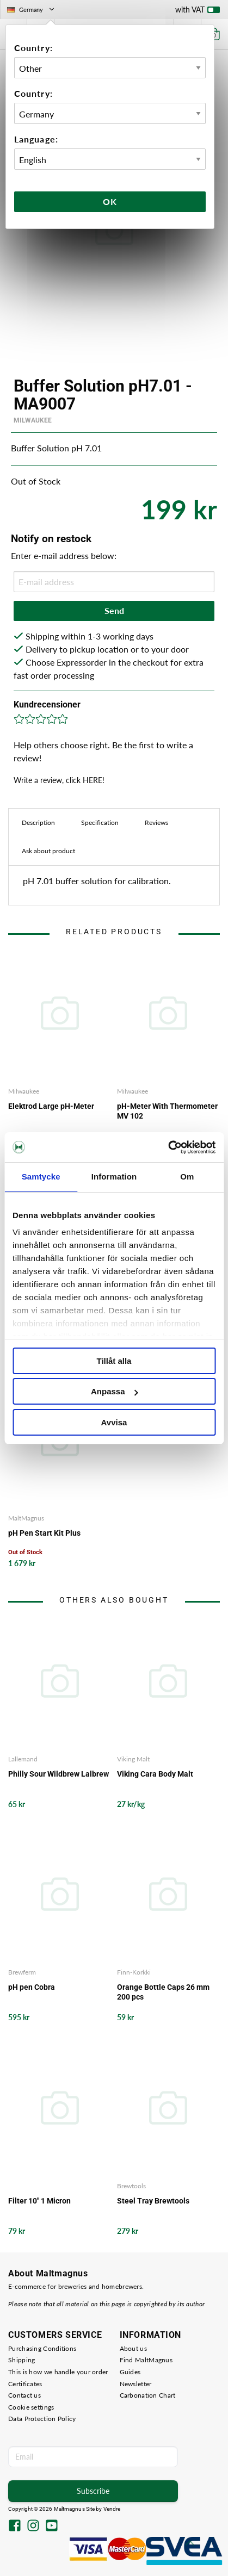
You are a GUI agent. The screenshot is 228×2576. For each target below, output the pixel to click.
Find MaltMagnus (146, 2360)
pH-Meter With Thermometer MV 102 (167, 1111)
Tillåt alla (114, 1360)
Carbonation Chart (148, 2395)
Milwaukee (33, 420)
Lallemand (23, 1759)
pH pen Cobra (31, 1987)
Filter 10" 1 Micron (39, 2200)
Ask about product (48, 851)
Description (38, 822)
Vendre (112, 2509)
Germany (31, 9)
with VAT (197, 12)
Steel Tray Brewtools (153, 2200)
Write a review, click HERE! (59, 780)
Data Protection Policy (42, 2418)
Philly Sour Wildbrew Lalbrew (58, 1774)
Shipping (21, 2360)
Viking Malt (133, 1759)
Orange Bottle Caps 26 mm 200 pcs (163, 1992)
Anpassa (114, 1391)
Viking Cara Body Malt (155, 1774)
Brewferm (22, 1972)
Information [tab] (114, 1176)
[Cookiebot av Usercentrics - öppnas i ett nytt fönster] (167, 1147)
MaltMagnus (26, 1518)
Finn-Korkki (134, 1972)
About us (133, 2348)
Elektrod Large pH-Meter (51, 1106)
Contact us (24, 2395)
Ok (110, 201)
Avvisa (114, 1422)
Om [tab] (187, 1176)
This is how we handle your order (58, 2372)
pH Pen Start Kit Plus (44, 1533)
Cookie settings (31, 2407)
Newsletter (136, 2384)
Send (114, 610)
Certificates (25, 2384)
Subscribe (93, 2491)
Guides (130, 2372)
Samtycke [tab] (41, 1176)
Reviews (156, 822)
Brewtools (131, 2186)
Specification (100, 822)
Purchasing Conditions (42, 2348)
